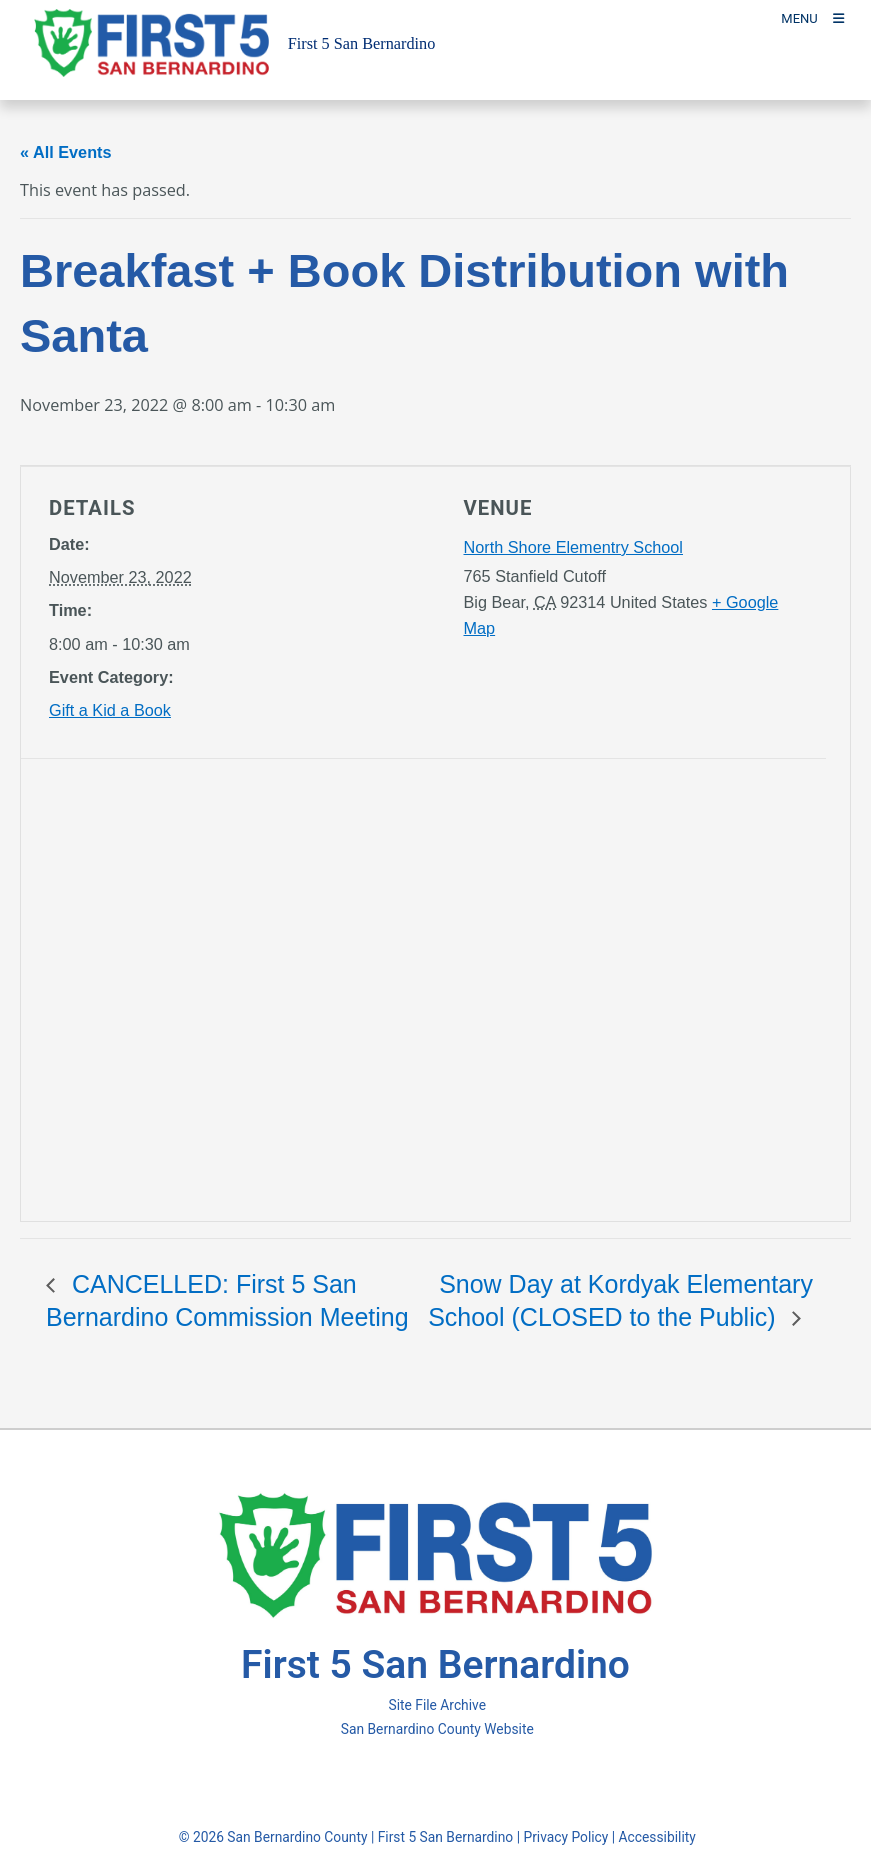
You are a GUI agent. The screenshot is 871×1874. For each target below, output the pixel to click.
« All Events (66, 152)
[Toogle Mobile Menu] (812, 17)
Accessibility (657, 1837)
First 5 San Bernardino (446, 1837)
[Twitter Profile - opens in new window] (431, 1781)
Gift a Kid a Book (110, 710)
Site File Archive (437, 1705)
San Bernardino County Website (437, 1729)
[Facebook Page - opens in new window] (400, 1781)
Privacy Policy (565, 1837)
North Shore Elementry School (573, 547)
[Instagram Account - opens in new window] (467, 1781)
